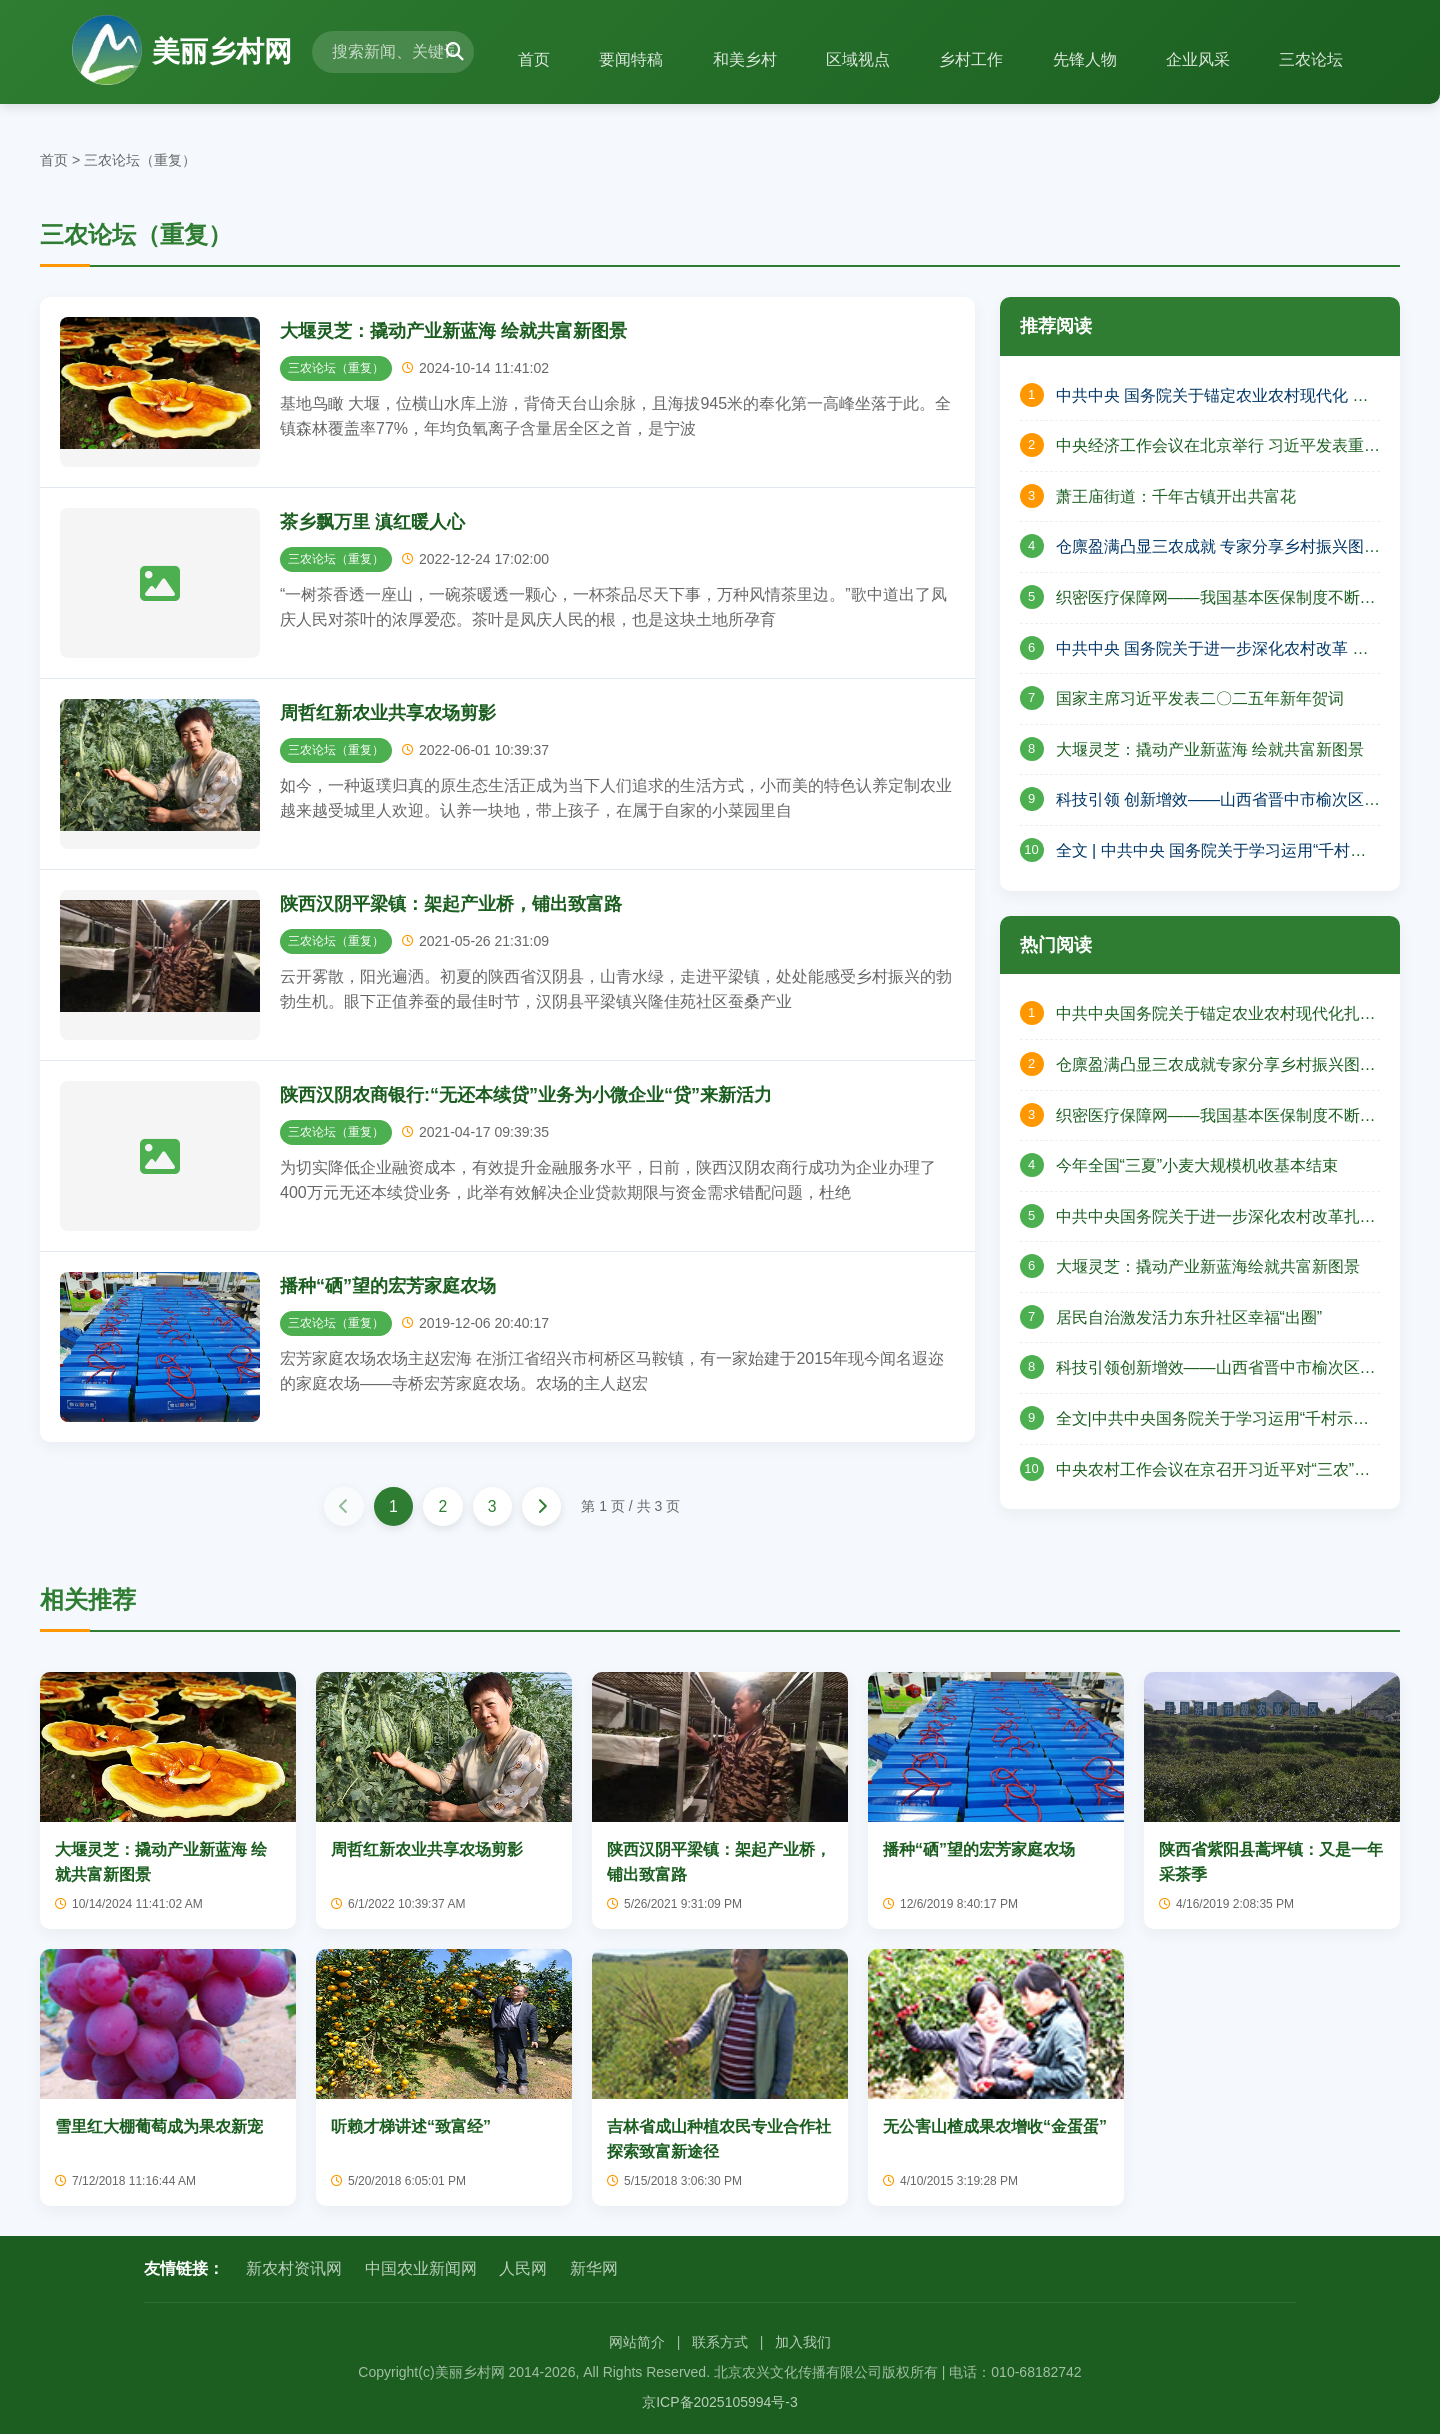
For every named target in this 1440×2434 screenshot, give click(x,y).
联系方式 (720, 2342)
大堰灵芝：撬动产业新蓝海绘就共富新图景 (1208, 1266)
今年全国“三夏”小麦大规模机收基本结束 (1197, 1165)
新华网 (594, 2269)
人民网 (523, 2269)
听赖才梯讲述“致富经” (411, 2126)
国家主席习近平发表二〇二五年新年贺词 (1200, 698)
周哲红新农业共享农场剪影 (388, 713)
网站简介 (637, 2342)
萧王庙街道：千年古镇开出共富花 (1176, 496)
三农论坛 (1311, 59)
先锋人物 (1083, 59)
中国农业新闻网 (421, 2269)
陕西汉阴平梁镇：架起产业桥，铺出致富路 (451, 904)
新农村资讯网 (294, 2269)
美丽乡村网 (182, 52)
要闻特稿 (627, 59)
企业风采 (1197, 59)
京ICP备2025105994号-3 (720, 2403)
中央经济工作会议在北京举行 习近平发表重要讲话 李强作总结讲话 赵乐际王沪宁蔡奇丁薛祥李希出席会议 (1218, 448)
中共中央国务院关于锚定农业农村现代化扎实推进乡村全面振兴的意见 (1216, 1016)
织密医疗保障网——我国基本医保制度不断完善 (1216, 600)
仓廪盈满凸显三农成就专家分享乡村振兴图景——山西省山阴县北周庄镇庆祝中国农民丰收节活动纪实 (1216, 1067)
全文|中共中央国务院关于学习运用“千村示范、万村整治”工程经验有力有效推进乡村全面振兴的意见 (1210, 1421)
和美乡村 (741, 59)
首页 (529, 59)
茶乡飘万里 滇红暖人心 (372, 522)
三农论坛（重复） (140, 160)
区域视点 (855, 59)
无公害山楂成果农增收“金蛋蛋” (995, 2126)
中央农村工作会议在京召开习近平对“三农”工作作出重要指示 (1213, 1472)
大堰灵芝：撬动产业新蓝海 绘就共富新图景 (453, 331)
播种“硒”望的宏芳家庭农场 (388, 1286)
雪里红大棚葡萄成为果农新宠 (159, 2126)
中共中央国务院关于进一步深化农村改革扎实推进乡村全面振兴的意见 (1216, 1219)
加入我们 (803, 2342)
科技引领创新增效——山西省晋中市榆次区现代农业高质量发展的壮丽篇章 (1216, 1370)
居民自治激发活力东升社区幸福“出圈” (1189, 1317)
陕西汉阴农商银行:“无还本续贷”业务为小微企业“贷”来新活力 (526, 1095)
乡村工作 (969, 59)
